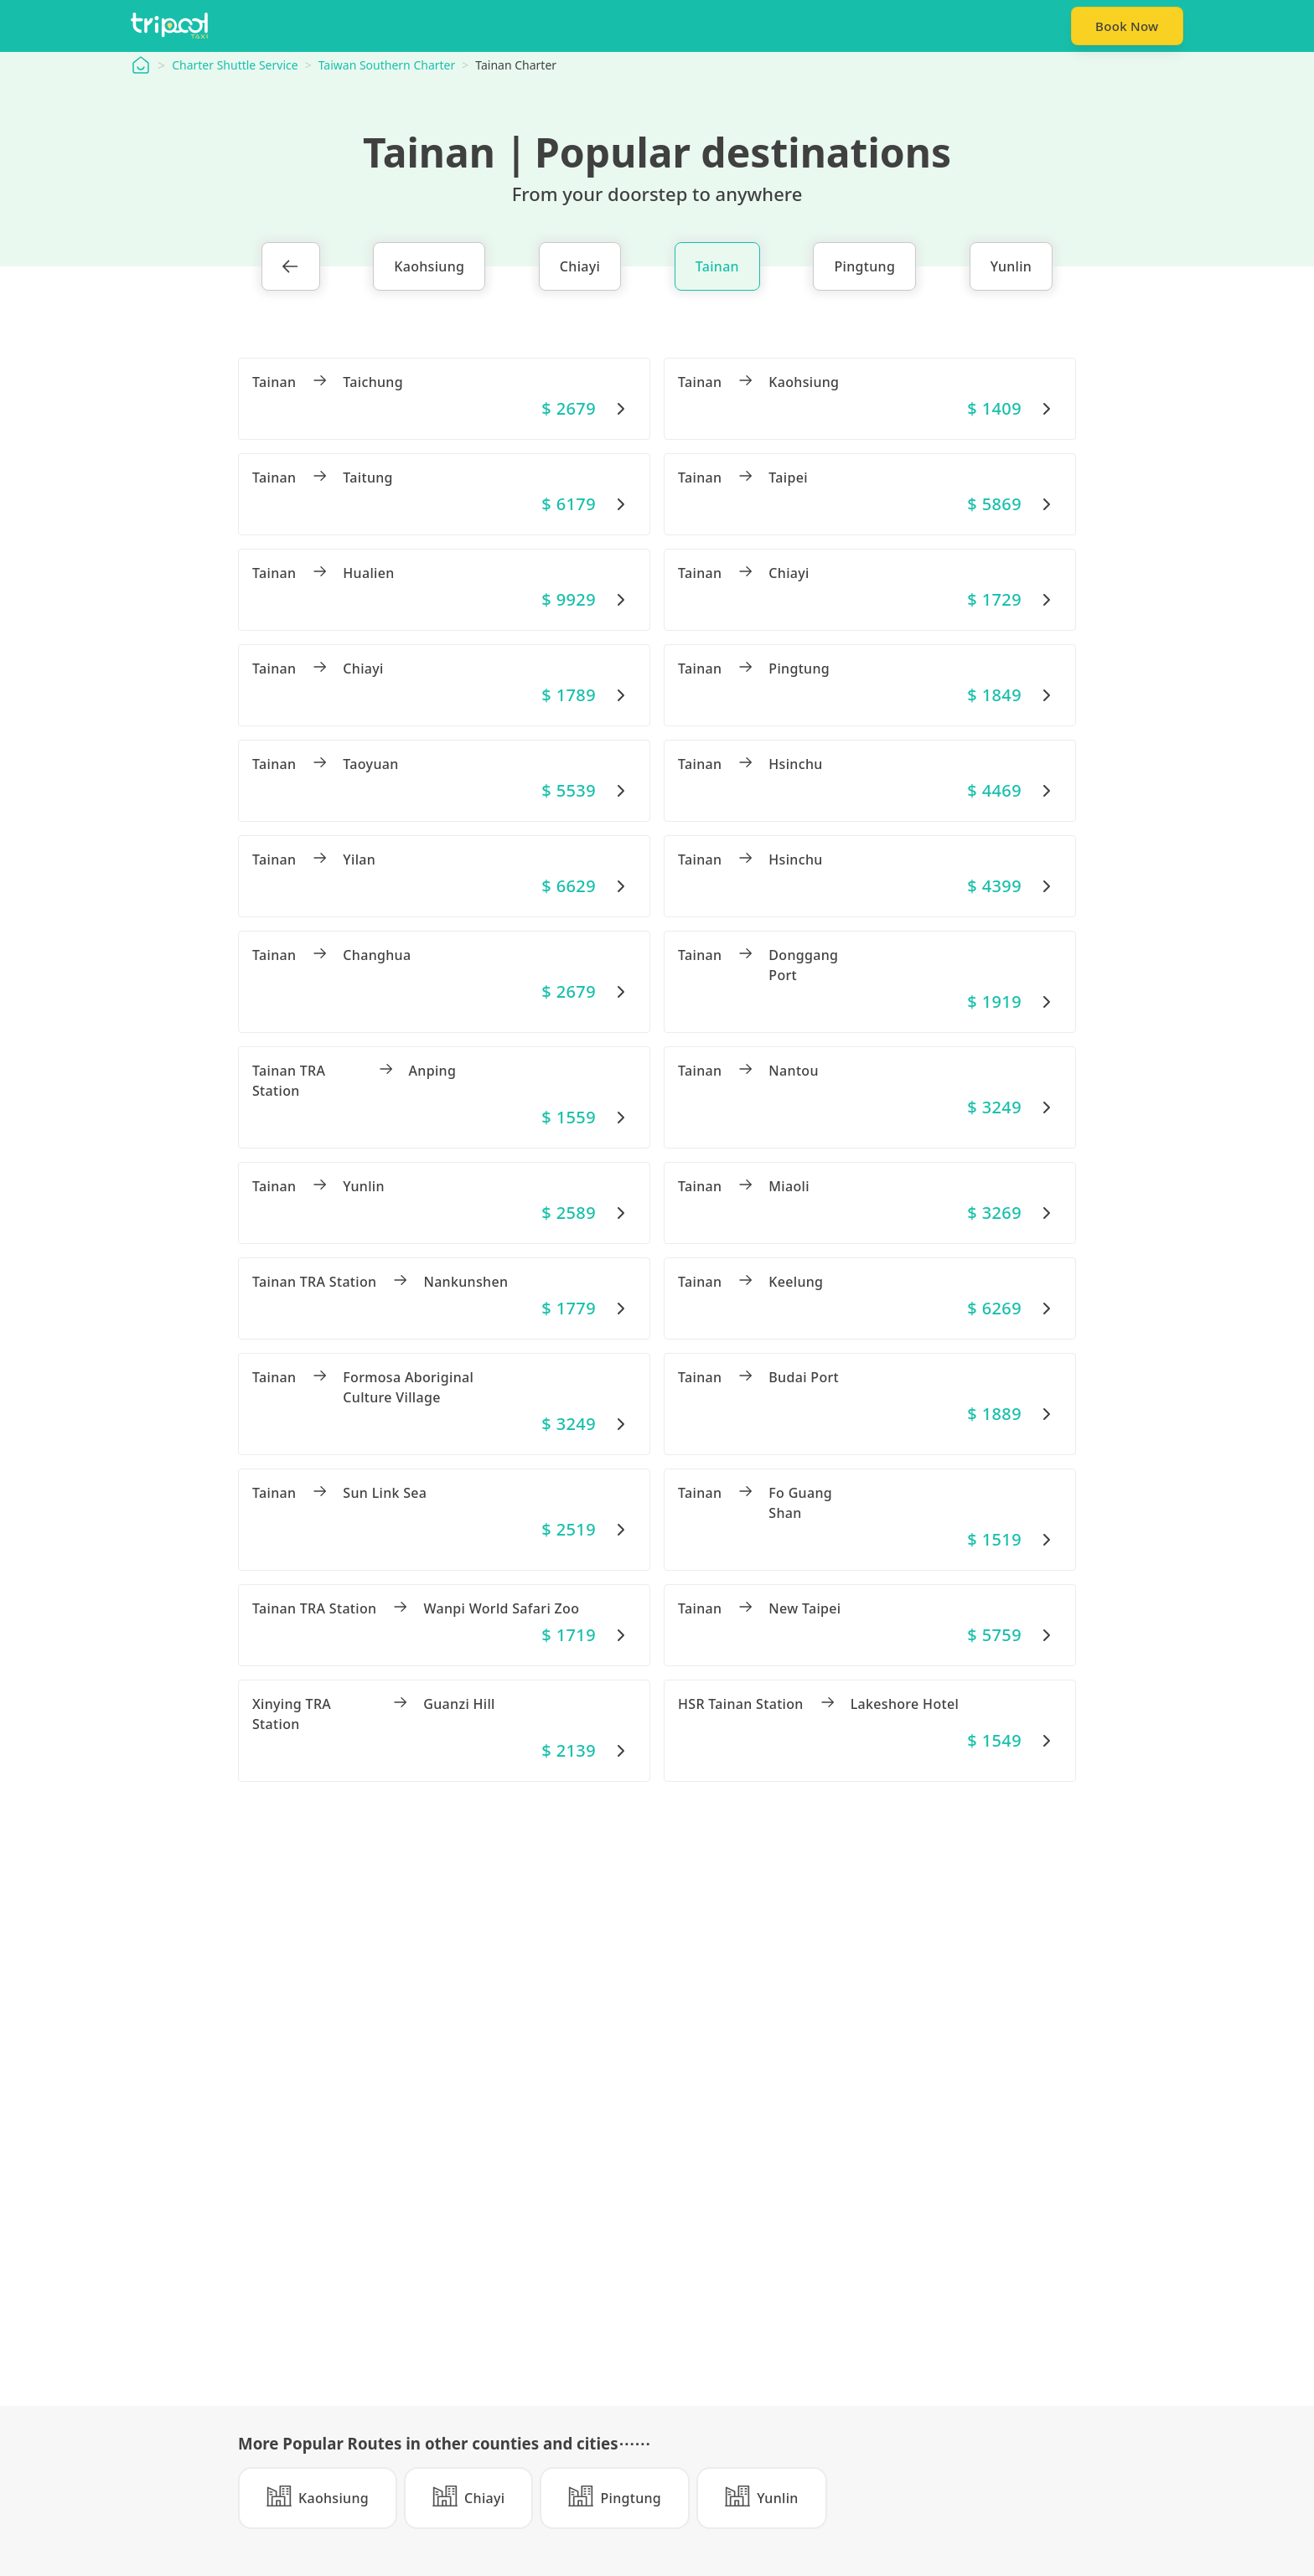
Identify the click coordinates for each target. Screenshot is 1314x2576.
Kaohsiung (429, 268)
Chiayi (580, 268)
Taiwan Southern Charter (387, 67)
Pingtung (864, 268)
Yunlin (1011, 268)
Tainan (717, 268)
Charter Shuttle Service (234, 67)
